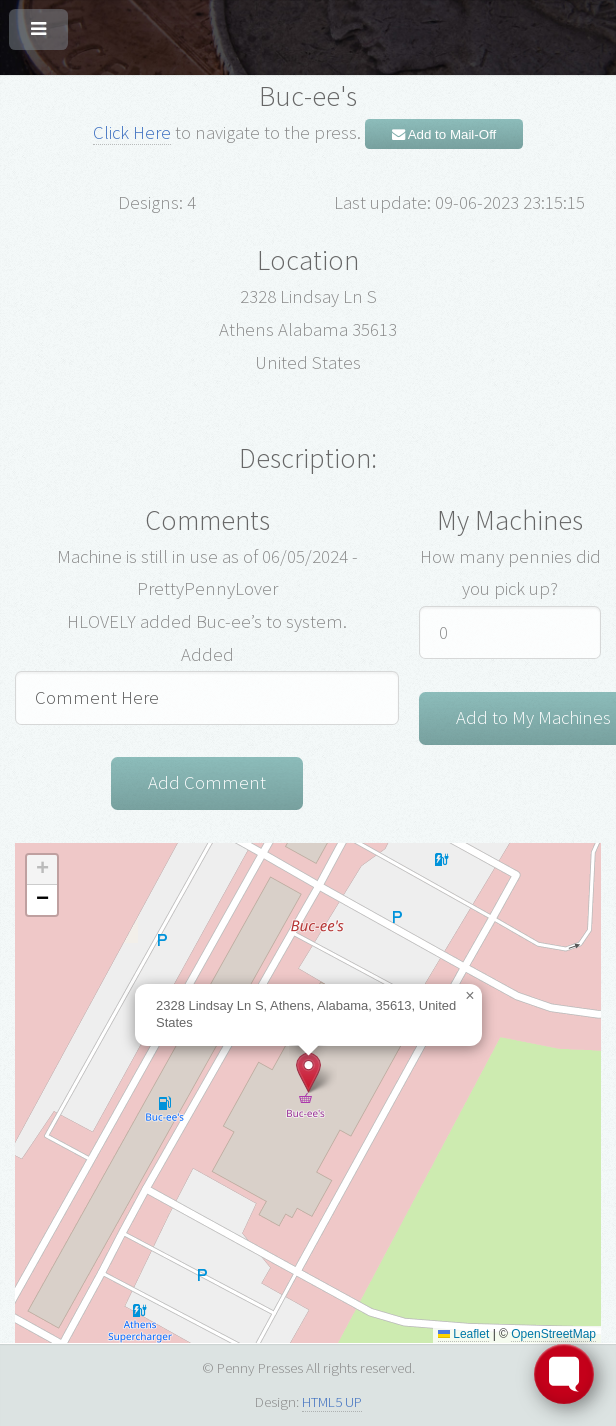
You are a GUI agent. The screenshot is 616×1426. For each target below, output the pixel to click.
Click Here (132, 132)
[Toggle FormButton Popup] (564, 1374)
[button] (308, 1072)
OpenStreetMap (553, 1334)
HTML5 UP (332, 1401)
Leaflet (463, 1334)
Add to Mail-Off (444, 134)
